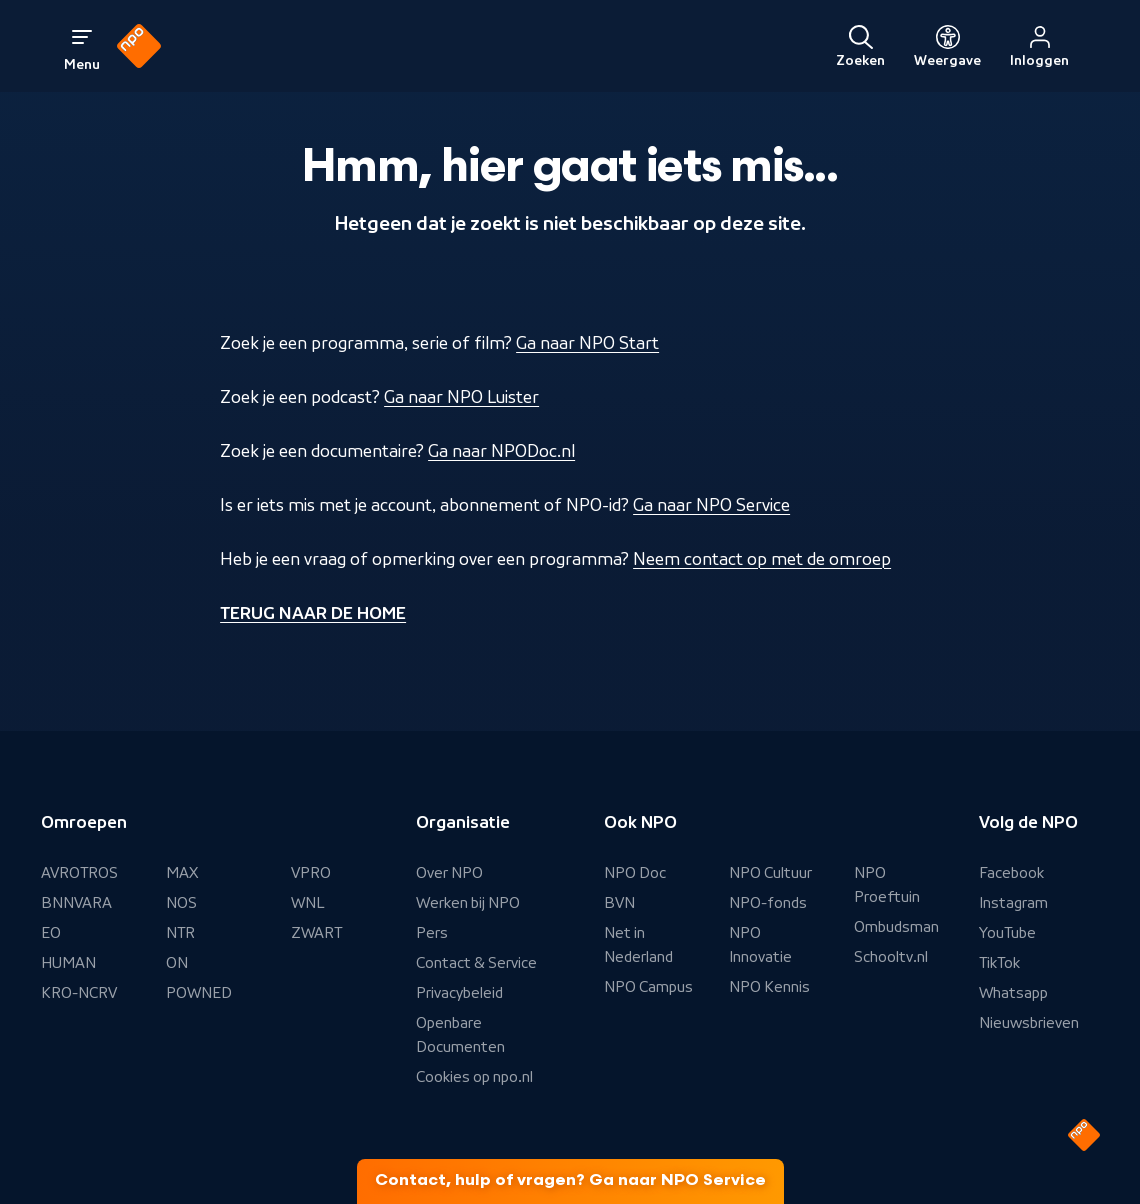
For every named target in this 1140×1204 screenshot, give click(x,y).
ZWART (316, 933)
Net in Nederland (638, 945)
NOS (181, 903)
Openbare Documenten (460, 1035)
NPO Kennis (769, 987)
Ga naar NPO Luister (461, 397)
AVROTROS (79, 873)
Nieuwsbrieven (1029, 1023)
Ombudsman (896, 927)
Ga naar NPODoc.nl (501, 451)
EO (51, 933)
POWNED (199, 993)
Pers (432, 933)
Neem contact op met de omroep (762, 559)
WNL (308, 903)
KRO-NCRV (79, 993)
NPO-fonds (768, 903)
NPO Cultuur (770, 873)
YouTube (1007, 933)
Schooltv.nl (891, 957)
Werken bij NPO (468, 903)
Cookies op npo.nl (474, 1077)
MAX (182, 873)
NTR (180, 933)
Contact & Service (476, 963)
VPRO (311, 873)
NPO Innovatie (760, 945)
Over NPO (449, 873)
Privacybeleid (459, 993)
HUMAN (68, 963)
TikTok (999, 963)
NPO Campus (648, 987)
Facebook (1011, 873)
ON (177, 963)
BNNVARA (76, 903)
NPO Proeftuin (887, 885)
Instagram (1013, 903)
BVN (619, 903)
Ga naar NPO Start (587, 343)
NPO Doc (635, 873)
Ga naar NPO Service (711, 505)
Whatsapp (1013, 993)
